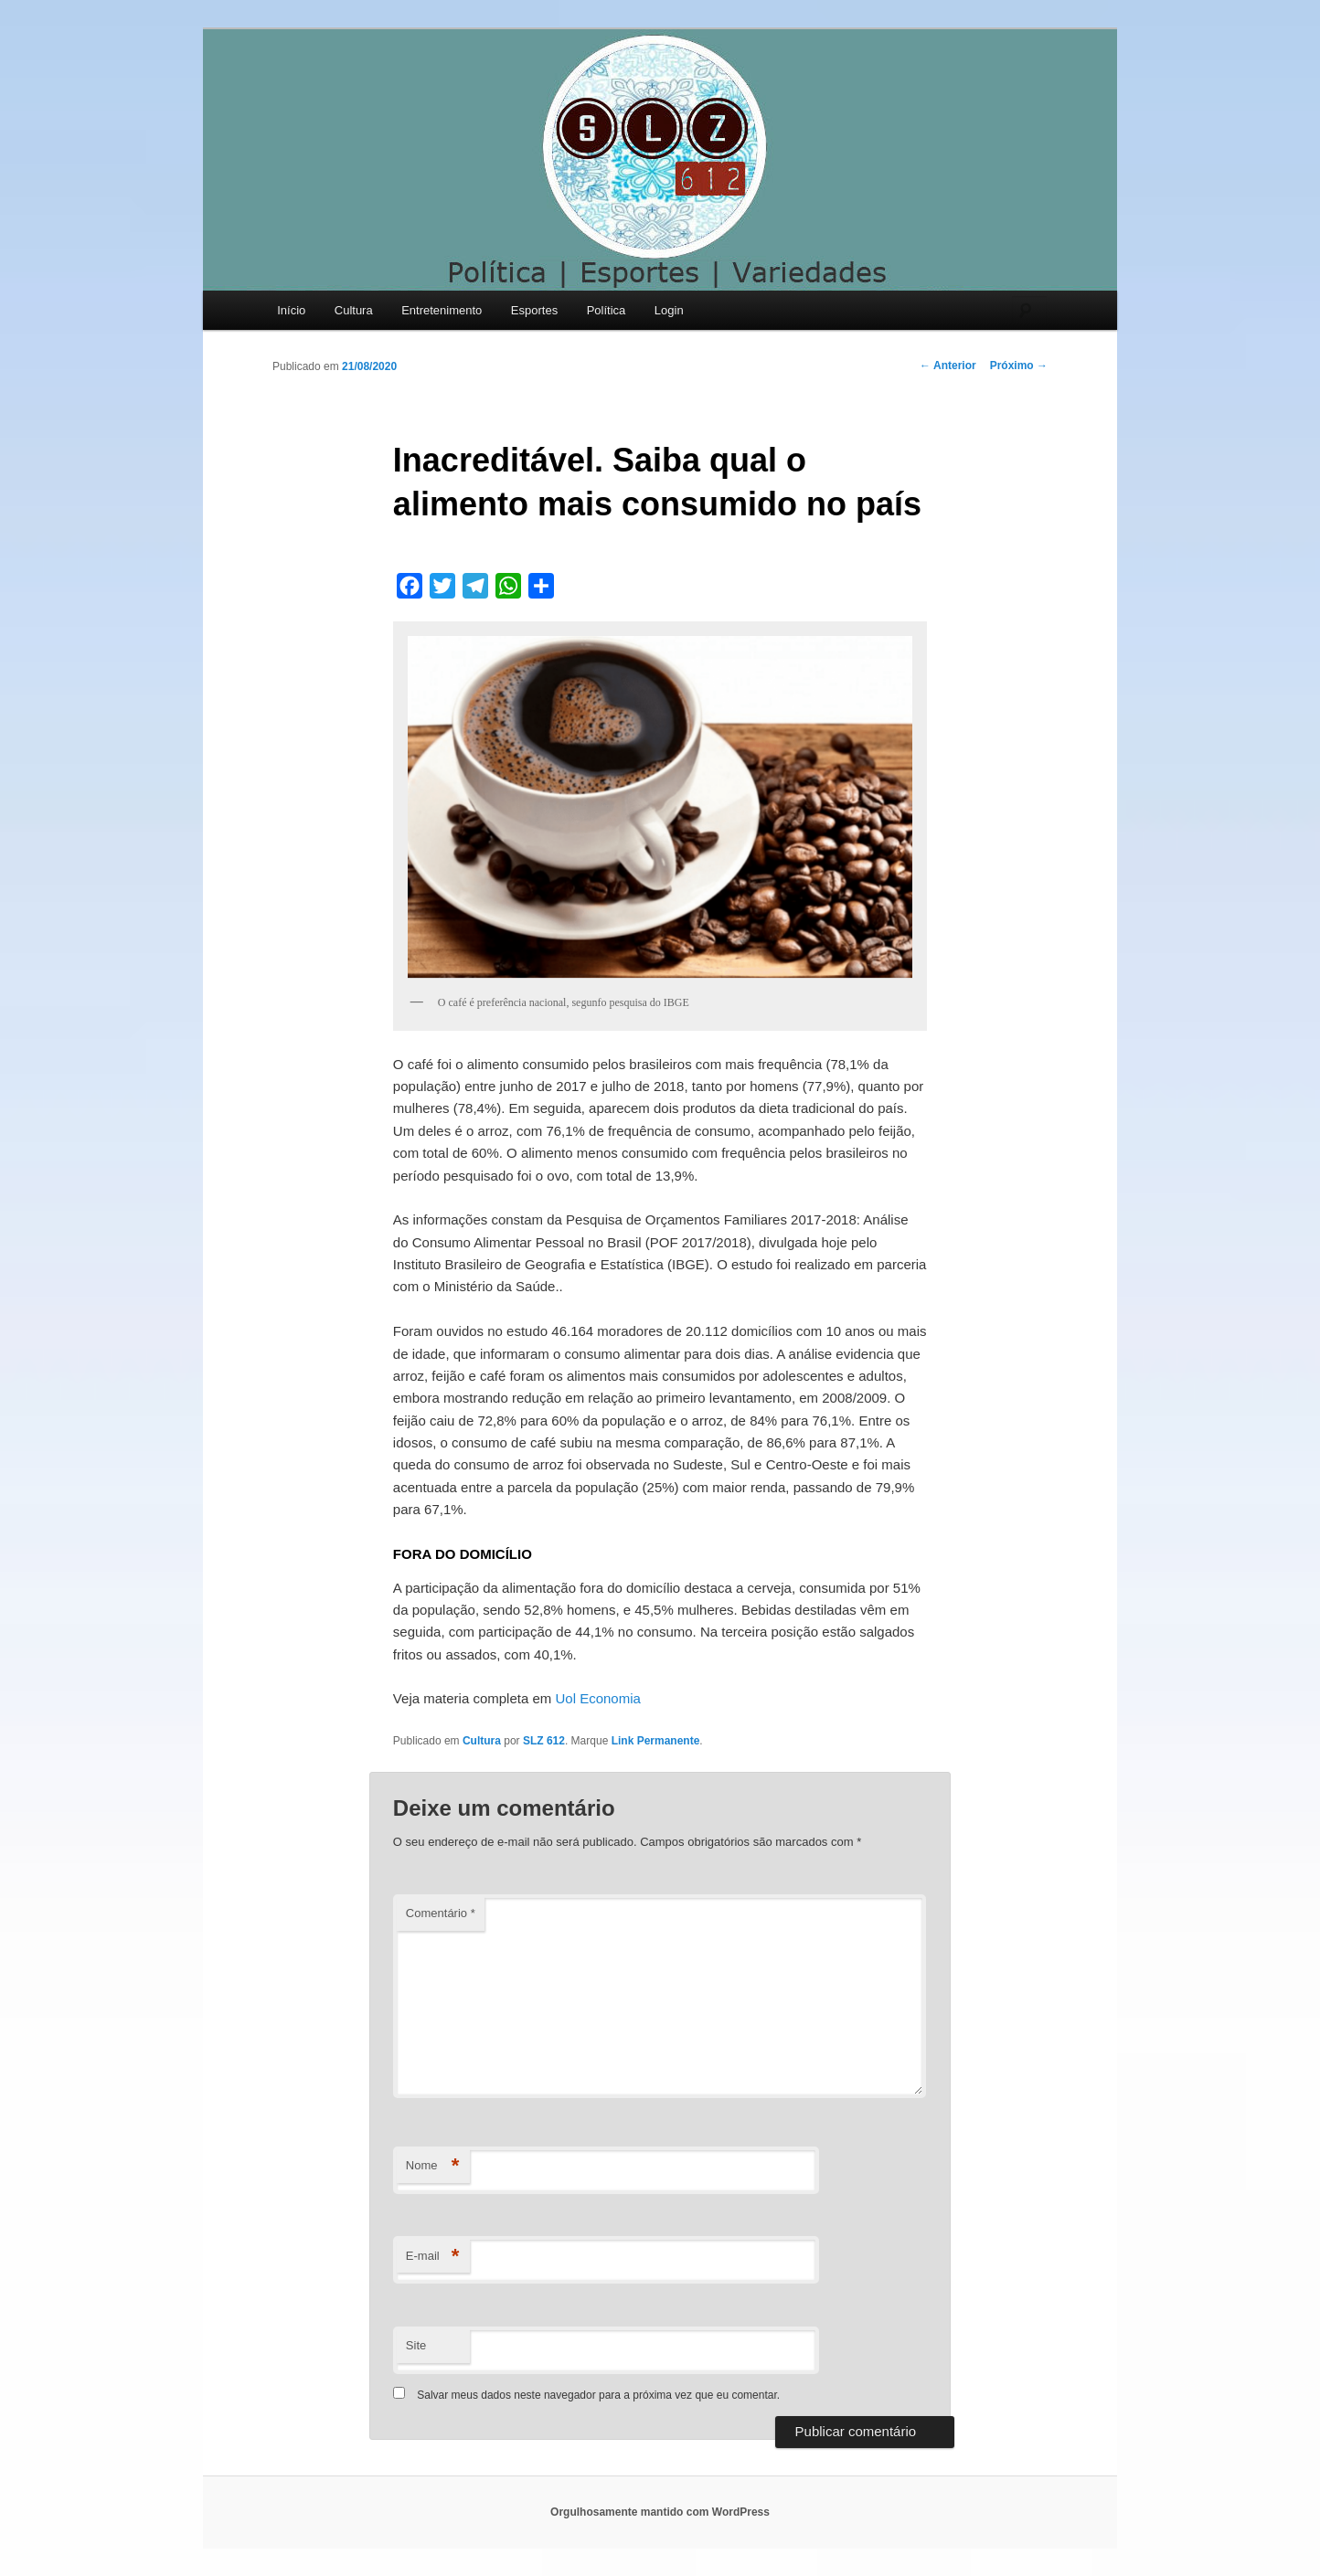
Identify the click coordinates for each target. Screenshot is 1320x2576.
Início (291, 310)
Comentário (440, 1913)
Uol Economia (597, 1698)
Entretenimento (441, 310)
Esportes (534, 310)
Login (669, 310)
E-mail (433, 2256)
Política (606, 310)
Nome (433, 2166)
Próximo (1019, 365)
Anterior (948, 365)
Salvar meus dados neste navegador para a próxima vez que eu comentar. (598, 2395)
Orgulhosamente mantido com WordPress (660, 2512)
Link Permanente (656, 1740)
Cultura (354, 310)
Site (416, 2345)
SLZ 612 (544, 1740)
